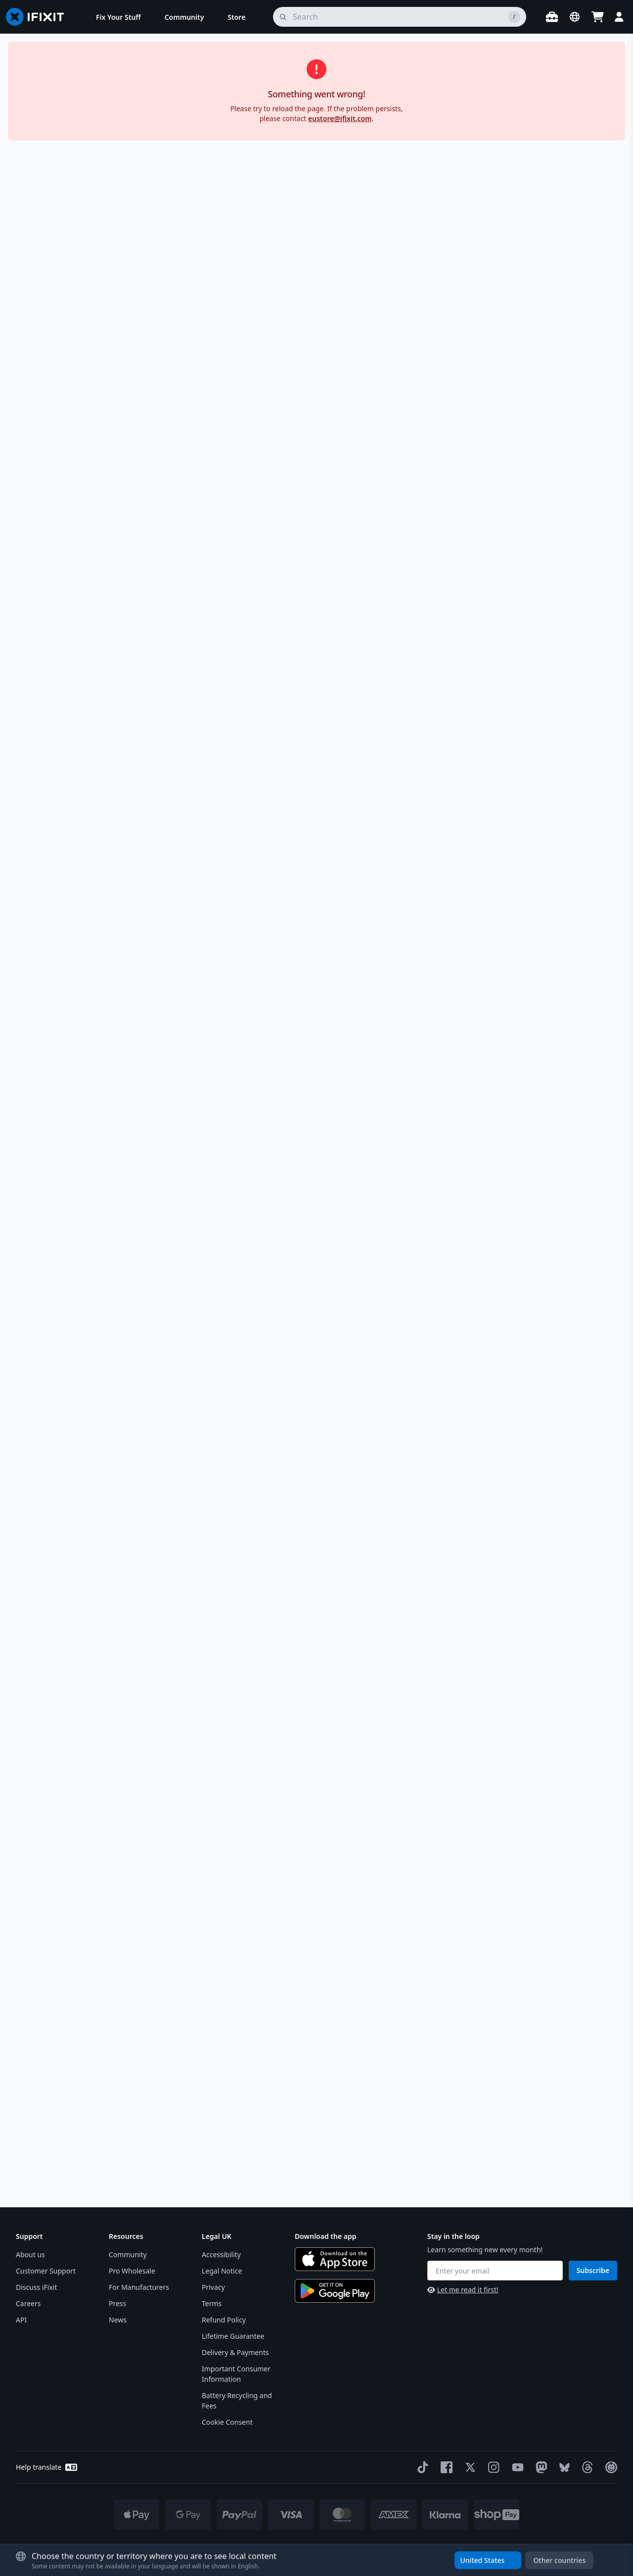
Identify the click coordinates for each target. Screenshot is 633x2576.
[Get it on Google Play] (335, 2291)
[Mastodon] (539, 2467)
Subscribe (593, 2270)
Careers (28, 2303)
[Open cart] (597, 17)
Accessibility (221, 2254)
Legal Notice (222, 2270)
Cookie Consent (227, 2422)
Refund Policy (224, 2319)
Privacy (213, 2287)
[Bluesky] (562, 2467)
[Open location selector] (575, 17)
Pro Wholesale (132, 2270)
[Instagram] (492, 2467)
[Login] (619, 17)
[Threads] (585, 2467)
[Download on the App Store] (335, 2259)
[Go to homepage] (39, 17)
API (21, 2319)
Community (128, 2254)
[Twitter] (468, 2467)
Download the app (326, 2236)
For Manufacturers (139, 2287)
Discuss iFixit (36, 2287)
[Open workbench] (552, 17)
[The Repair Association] (609, 2467)
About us (30, 2254)
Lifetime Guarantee (233, 2336)
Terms (212, 2303)
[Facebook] (444, 2467)
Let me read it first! (462, 2289)
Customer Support (46, 2270)
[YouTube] (516, 2467)
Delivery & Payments (235, 2352)
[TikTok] (421, 2467)
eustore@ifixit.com (339, 118)
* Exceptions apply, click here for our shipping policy (342, 2547)
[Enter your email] (495, 2270)
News (118, 2319)
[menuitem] (118, 17)
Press (117, 2303)
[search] (399, 17)
